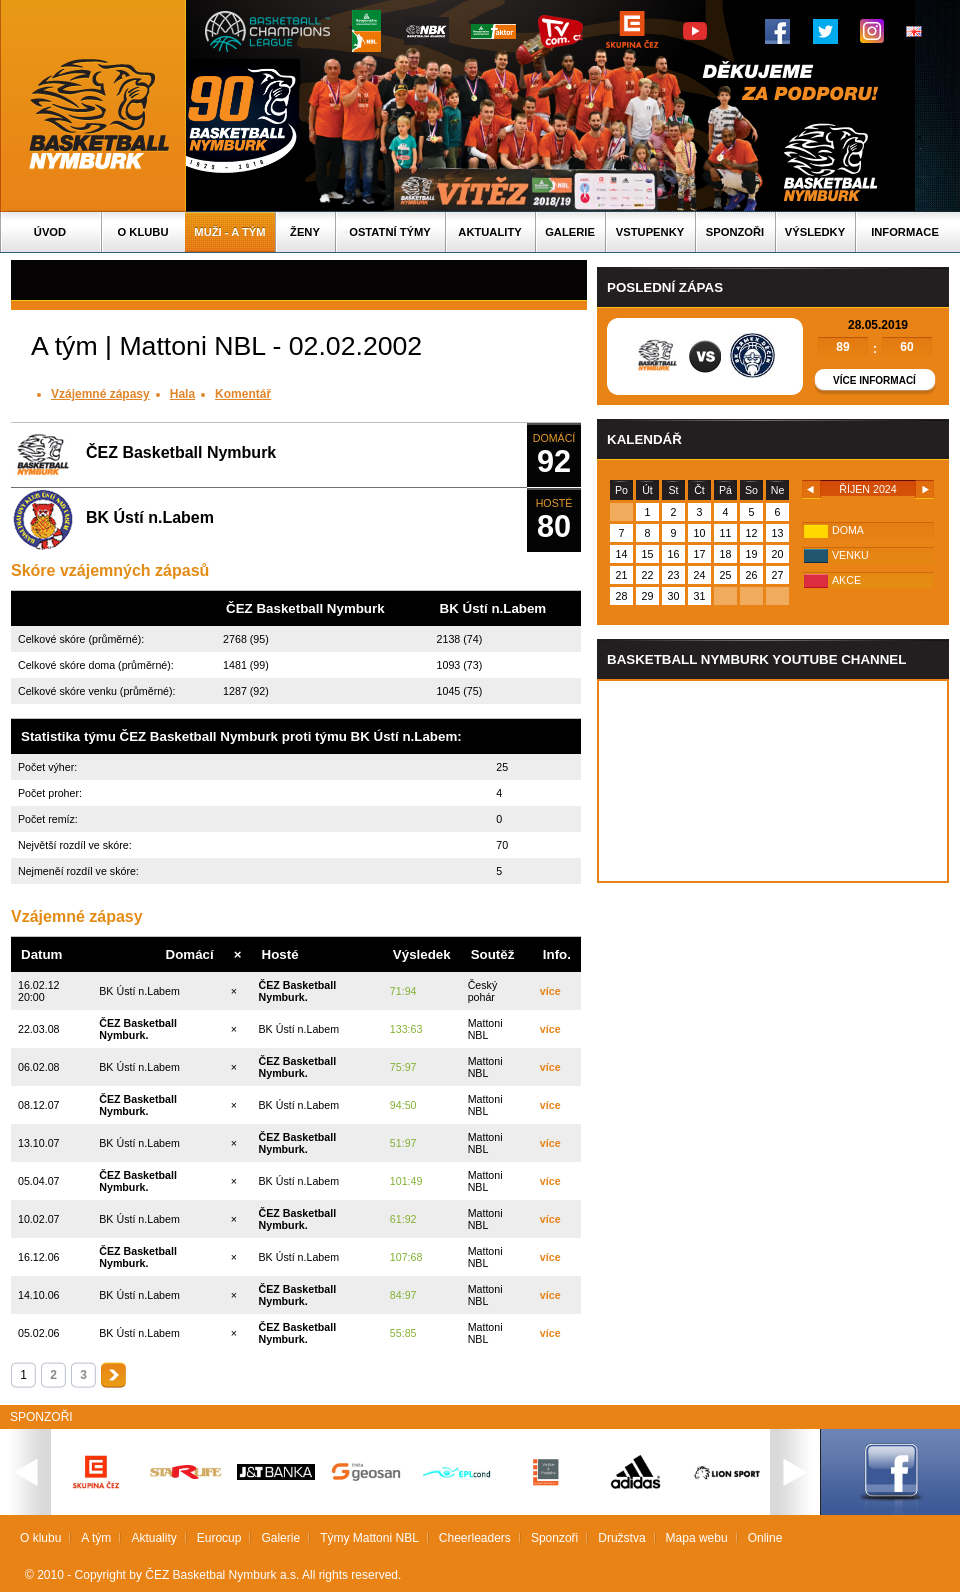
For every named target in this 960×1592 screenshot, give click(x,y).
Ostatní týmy (390, 232)
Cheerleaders (475, 1538)
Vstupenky (650, 232)
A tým (96, 1538)
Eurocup (219, 1538)
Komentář (243, 394)
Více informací (874, 380)
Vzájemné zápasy (100, 394)
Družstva (621, 1538)
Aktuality (489, 232)
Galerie (570, 232)
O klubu (143, 232)
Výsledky (815, 232)
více (550, 991)
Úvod (50, 232)
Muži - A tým (229, 232)
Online (765, 1538)
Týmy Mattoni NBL (369, 1538)
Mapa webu (697, 1538)
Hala (182, 394)
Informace (905, 232)
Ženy (305, 232)
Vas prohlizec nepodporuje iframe (773, 781)
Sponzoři (735, 232)
